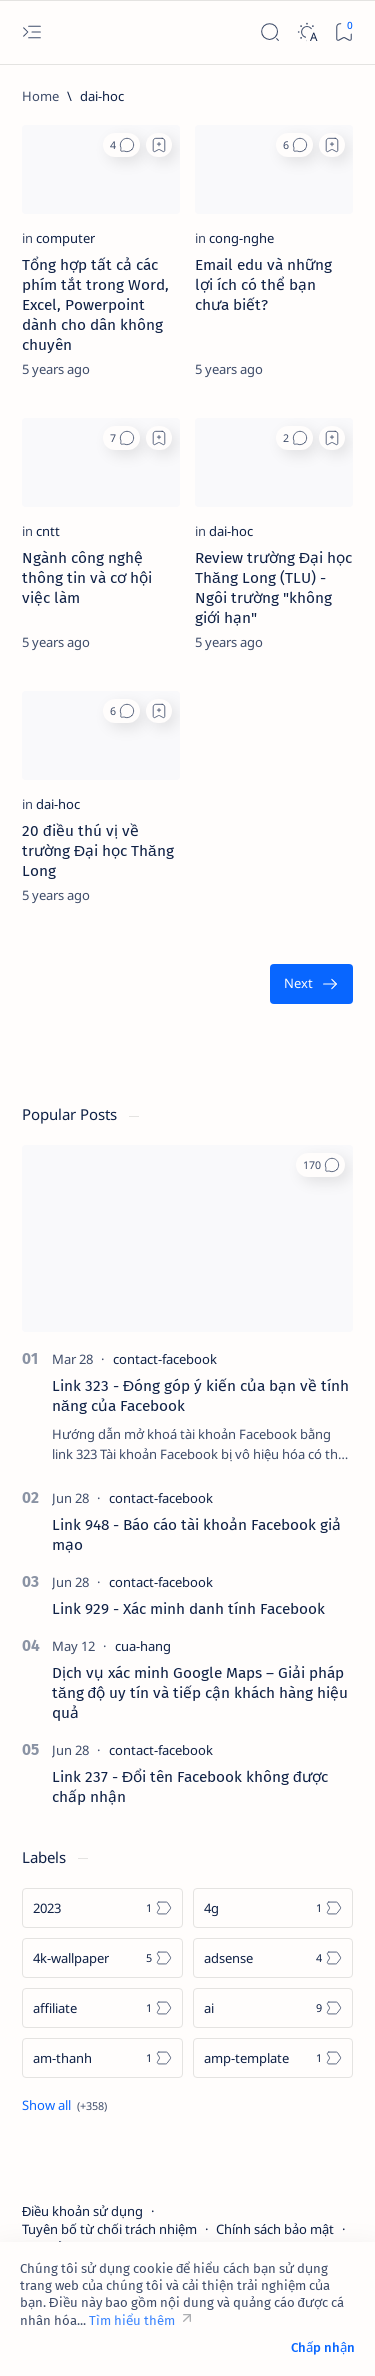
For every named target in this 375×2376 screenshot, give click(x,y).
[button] (121, 145)
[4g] (273, 1908)
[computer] (65, 238)
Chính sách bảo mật (275, 2229)
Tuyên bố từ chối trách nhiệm (109, 2229)
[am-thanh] (102, 2058)
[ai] (273, 2008)
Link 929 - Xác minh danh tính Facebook (188, 1609)
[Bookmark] (343, 32)
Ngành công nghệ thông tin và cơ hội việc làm (87, 578)
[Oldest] (311, 984)
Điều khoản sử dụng (82, 2211)
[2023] (102, 1908)
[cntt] (48, 531)
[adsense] (273, 1958)
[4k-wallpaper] (102, 1958)
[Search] (269, 32)
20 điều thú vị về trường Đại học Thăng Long (98, 851)
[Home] (40, 96)
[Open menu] (31, 32)
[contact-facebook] (165, 1359)
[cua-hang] (143, 1646)
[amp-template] (273, 2058)
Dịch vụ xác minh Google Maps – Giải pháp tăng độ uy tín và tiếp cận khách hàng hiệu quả (200, 1693)
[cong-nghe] (241, 238)
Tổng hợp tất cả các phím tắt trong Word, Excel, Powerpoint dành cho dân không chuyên (95, 305)
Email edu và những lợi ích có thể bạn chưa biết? (263, 285)
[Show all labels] (64, 2105)
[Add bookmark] (159, 145)
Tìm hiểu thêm (132, 2320)
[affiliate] (102, 2008)
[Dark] (306, 32)
